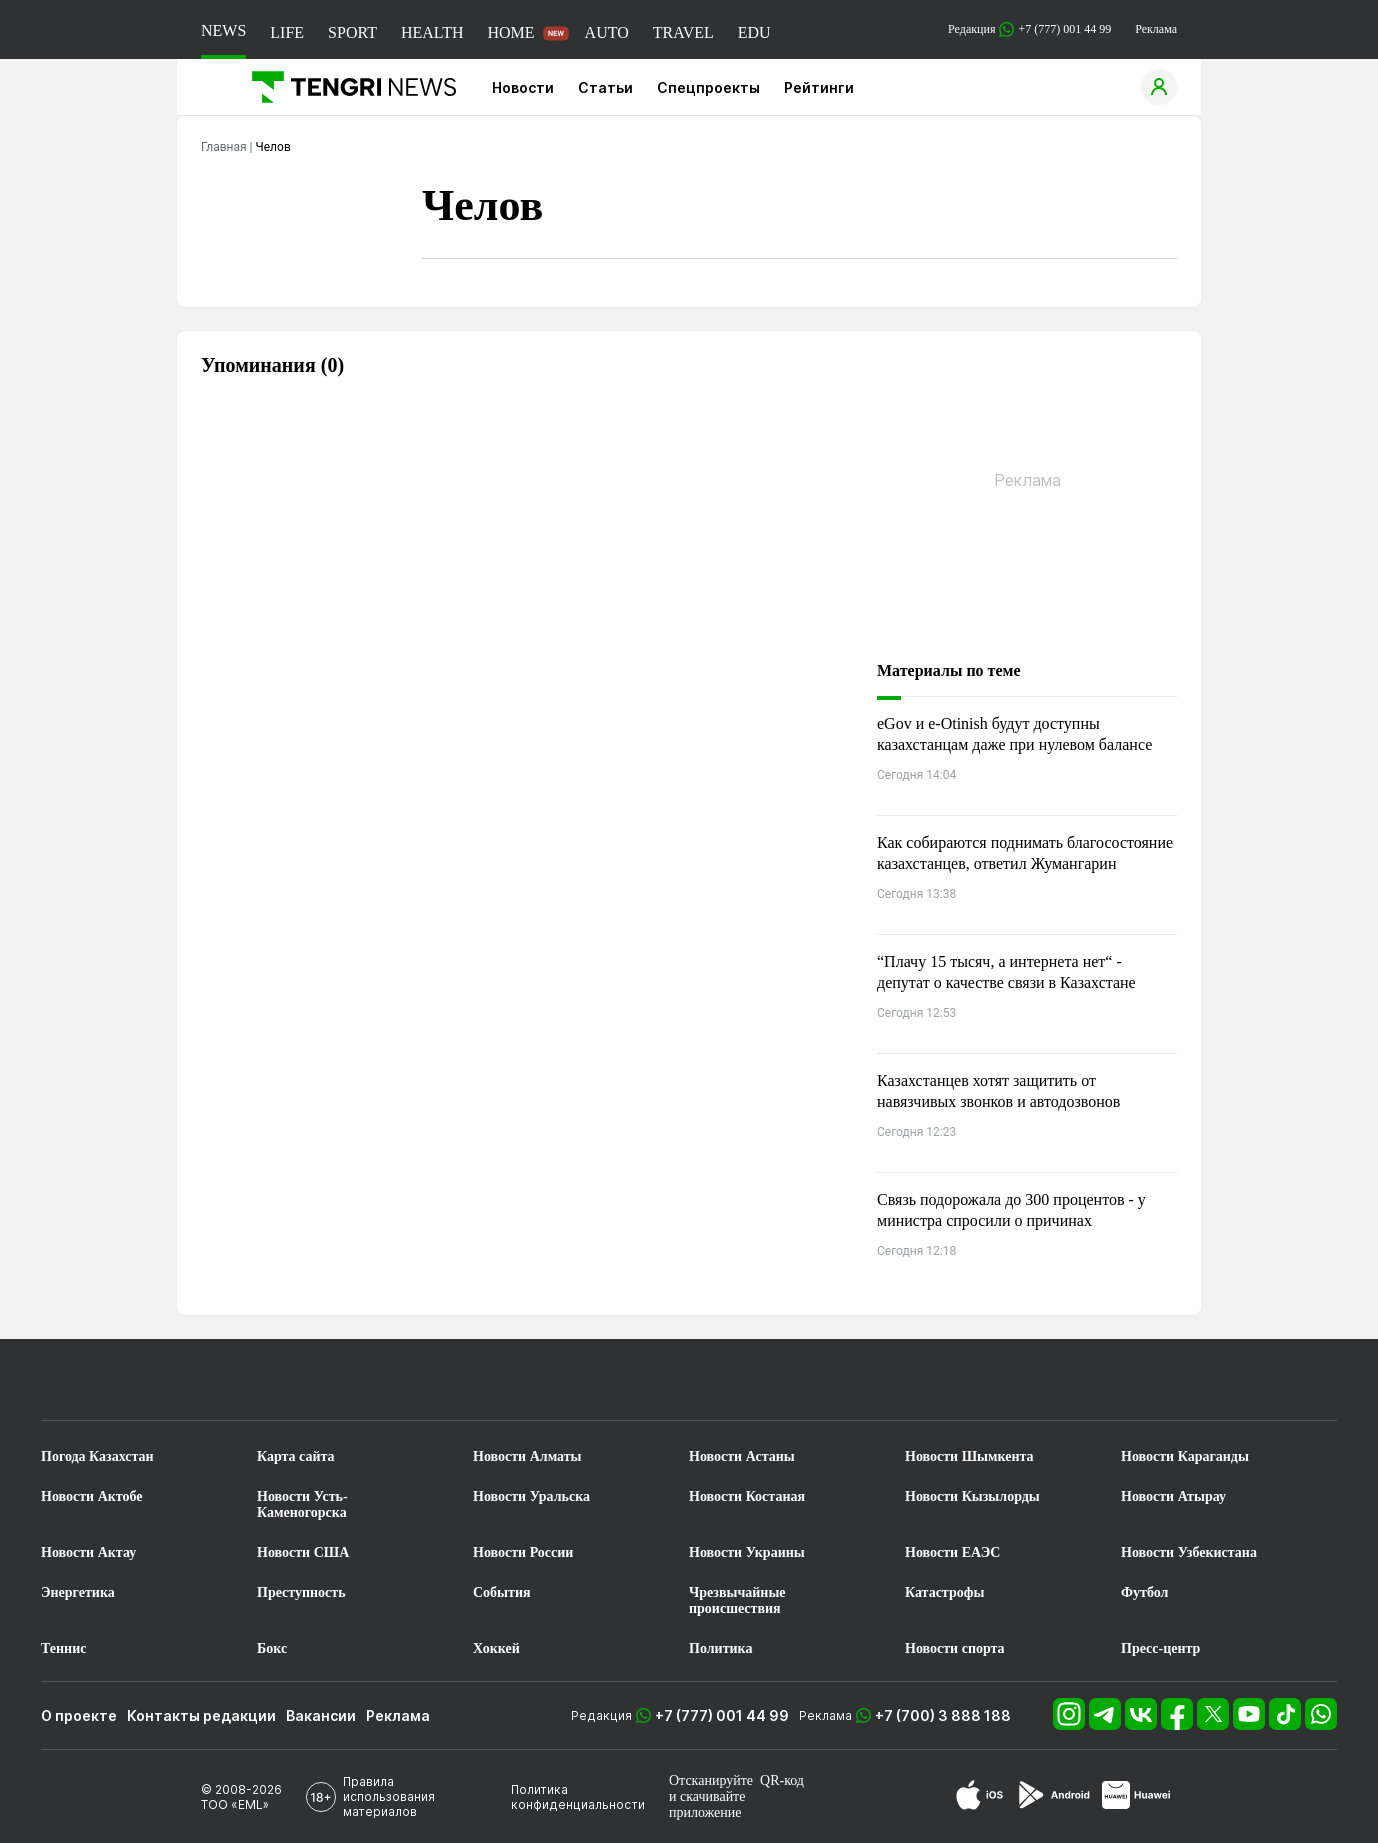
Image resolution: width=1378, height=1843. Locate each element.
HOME (510, 32)
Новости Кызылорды (972, 1496)
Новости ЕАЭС (952, 1552)
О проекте (79, 1715)
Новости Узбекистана (1189, 1552)
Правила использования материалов (389, 1796)
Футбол (1144, 1592)
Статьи (605, 87)
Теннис (63, 1648)
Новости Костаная (747, 1496)
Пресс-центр (1160, 1648)
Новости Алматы (527, 1456)
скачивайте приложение (707, 1804)
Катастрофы (944, 1592)
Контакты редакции (201, 1715)
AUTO (607, 32)
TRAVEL (683, 32)
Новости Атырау (1173, 1496)
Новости (523, 87)
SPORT (352, 32)
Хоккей (496, 1648)
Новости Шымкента (969, 1456)
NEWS (223, 30)
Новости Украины (747, 1552)
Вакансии (321, 1715)
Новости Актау (88, 1552)
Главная (224, 147)
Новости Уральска (531, 1496)
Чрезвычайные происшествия (737, 1600)
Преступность (301, 1592)
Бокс (272, 1648)
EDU (754, 32)
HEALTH (432, 32)
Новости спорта (955, 1648)
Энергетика (78, 1592)
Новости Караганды (1185, 1456)
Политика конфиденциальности (578, 1797)
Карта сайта (296, 1456)
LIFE (287, 32)
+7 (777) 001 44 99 (722, 1715)
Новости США (303, 1552)
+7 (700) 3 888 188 (943, 1715)
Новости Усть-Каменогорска (302, 1504)
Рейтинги (819, 87)
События (502, 1592)
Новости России (523, 1552)
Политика (720, 1648)
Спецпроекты (708, 87)
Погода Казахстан (97, 1456)
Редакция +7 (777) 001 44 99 (1029, 29)
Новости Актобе (92, 1496)
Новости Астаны (742, 1456)
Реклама (1156, 29)
